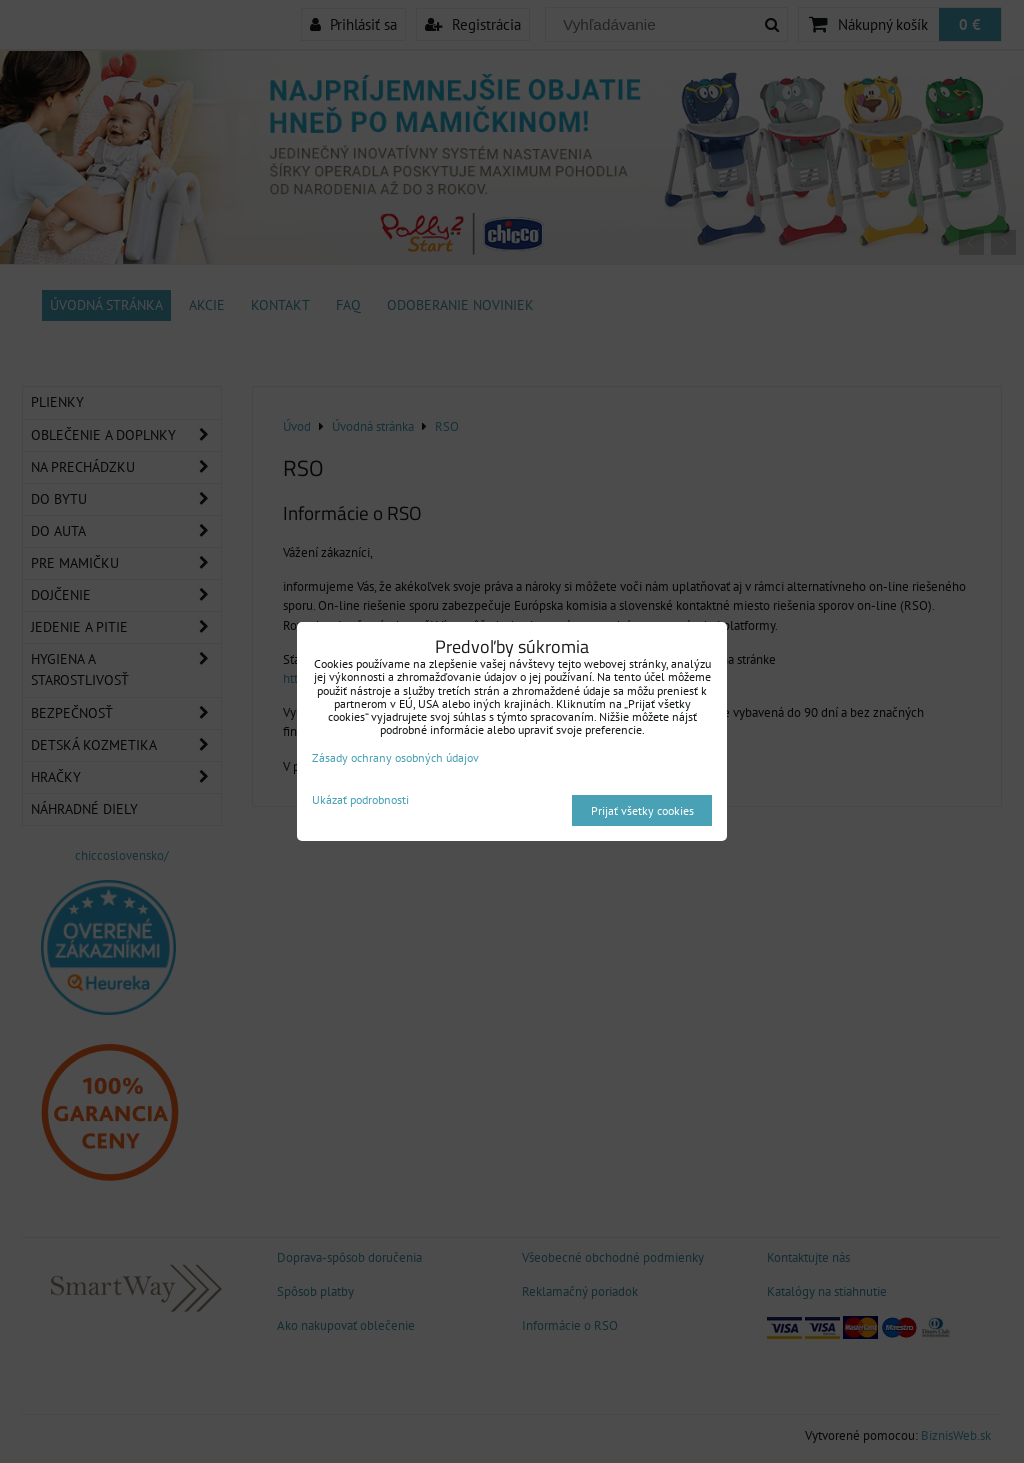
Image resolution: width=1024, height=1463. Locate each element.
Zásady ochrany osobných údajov (395, 757)
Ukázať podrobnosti (360, 799)
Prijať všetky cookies (642, 810)
